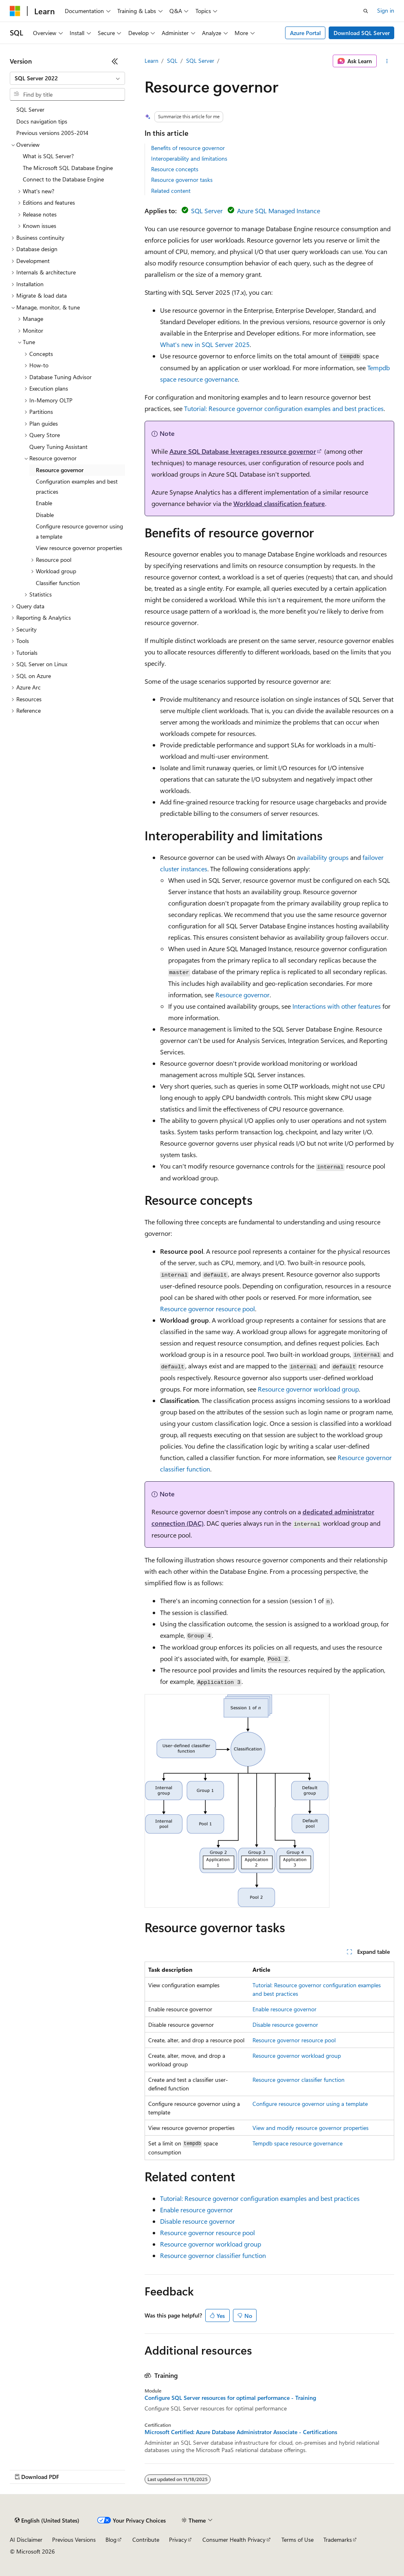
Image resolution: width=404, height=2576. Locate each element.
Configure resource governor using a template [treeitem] (79, 531)
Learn (151, 60)
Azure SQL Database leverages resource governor (242, 451)
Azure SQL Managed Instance (278, 210)
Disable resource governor (285, 2024)
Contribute (145, 2539)
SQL (172, 60)
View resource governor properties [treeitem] (79, 548)
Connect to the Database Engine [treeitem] (63, 179)
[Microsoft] (15, 11)
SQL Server (200, 60)
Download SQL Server (362, 33)
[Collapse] (115, 61)
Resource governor (242, 994)
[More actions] (387, 61)
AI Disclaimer (26, 2539)
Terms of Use (297, 2539)
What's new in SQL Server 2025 (205, 344)
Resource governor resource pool (207, 1308)
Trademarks (337, 2539)
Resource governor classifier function (299, 2079)
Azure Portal (305, 33)
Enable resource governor (284, 2009)
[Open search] (366, 11)
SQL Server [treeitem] (30, 109)
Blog (110, 2539)
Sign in (385, 10)
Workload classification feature (279, 503)
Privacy (178, 2539)
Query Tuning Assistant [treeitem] (58, 447)
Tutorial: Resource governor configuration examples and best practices (284, 408)
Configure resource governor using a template (310, 2104)
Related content (171, 190)
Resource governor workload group (308, 1389)
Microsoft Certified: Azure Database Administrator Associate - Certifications (241, 2432)
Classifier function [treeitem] (58, 583)
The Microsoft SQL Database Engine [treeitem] (68, 168)
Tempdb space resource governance (298, 2143)
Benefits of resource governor (188, 148)
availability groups (323, 857)
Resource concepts (174, 169)
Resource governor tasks (182, 179)
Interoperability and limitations (189, 158)
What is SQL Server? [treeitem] (48, 156)
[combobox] (67, 78)
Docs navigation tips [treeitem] (41, 121)
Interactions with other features (336, 1006)
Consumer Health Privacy (234, 2539)
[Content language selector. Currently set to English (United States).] (47, 2520)
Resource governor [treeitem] (59, 470)
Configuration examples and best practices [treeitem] (77, 486)
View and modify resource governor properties (311, 2128)
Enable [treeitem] (44, 503)
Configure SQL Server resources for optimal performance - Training (230, 2397)
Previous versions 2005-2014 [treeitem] (52, 133)
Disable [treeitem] (45, 515)
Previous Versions (74, 2539)
